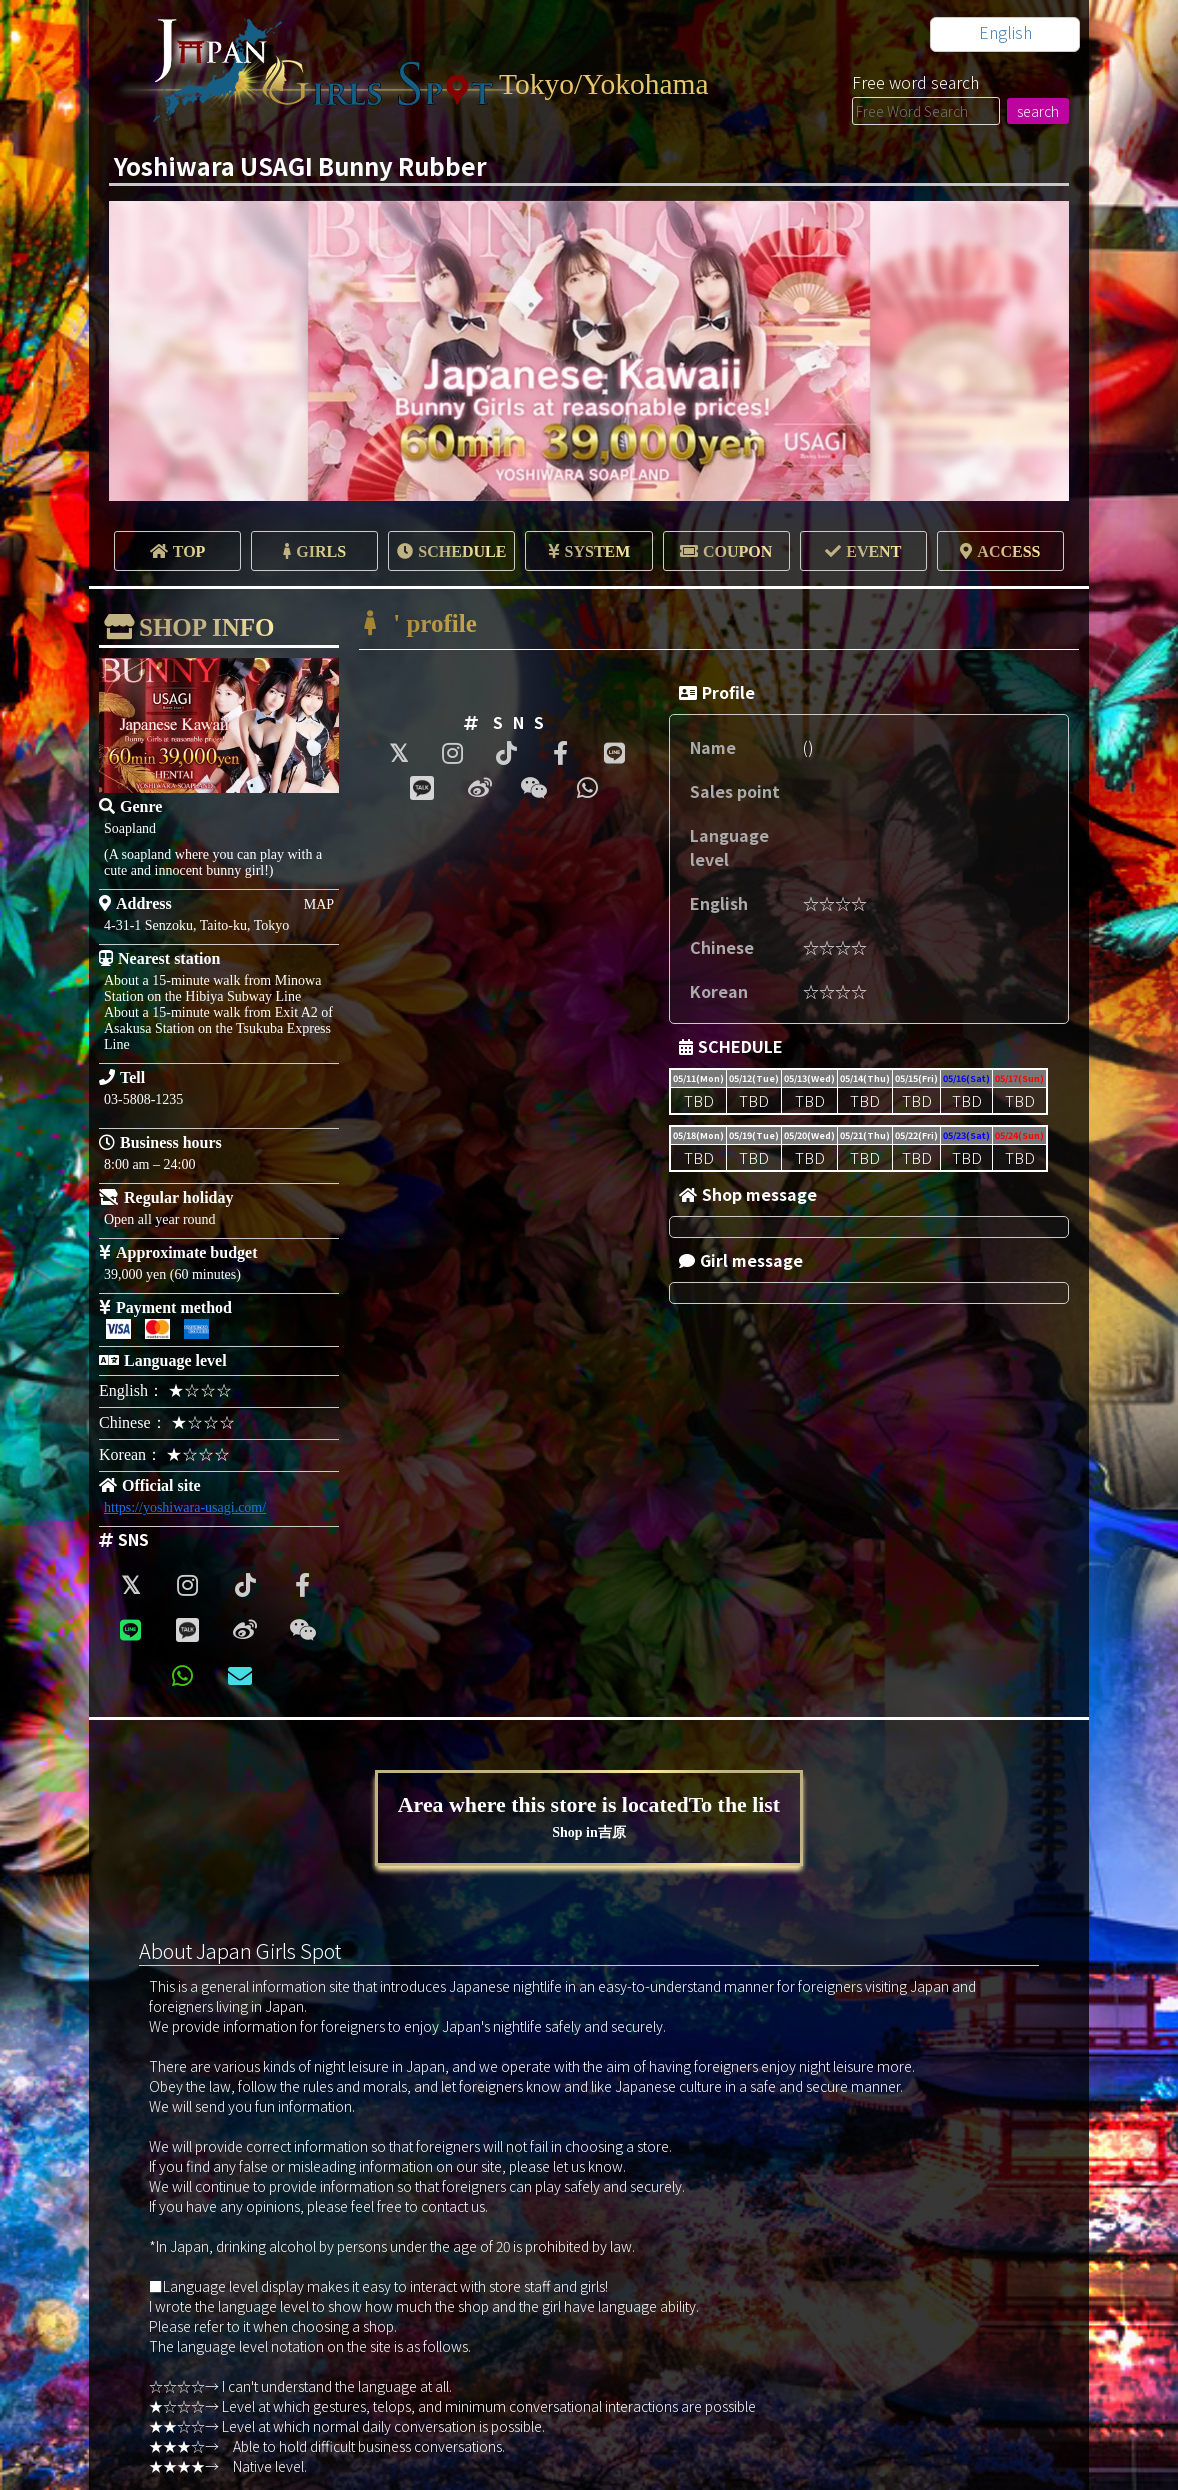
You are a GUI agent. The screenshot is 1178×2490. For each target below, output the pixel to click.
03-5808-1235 (143, 1099)
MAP (319, 904)
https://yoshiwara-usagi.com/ (185, 1507)
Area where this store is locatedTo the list (589, 1817)
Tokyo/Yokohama (605, 83)
